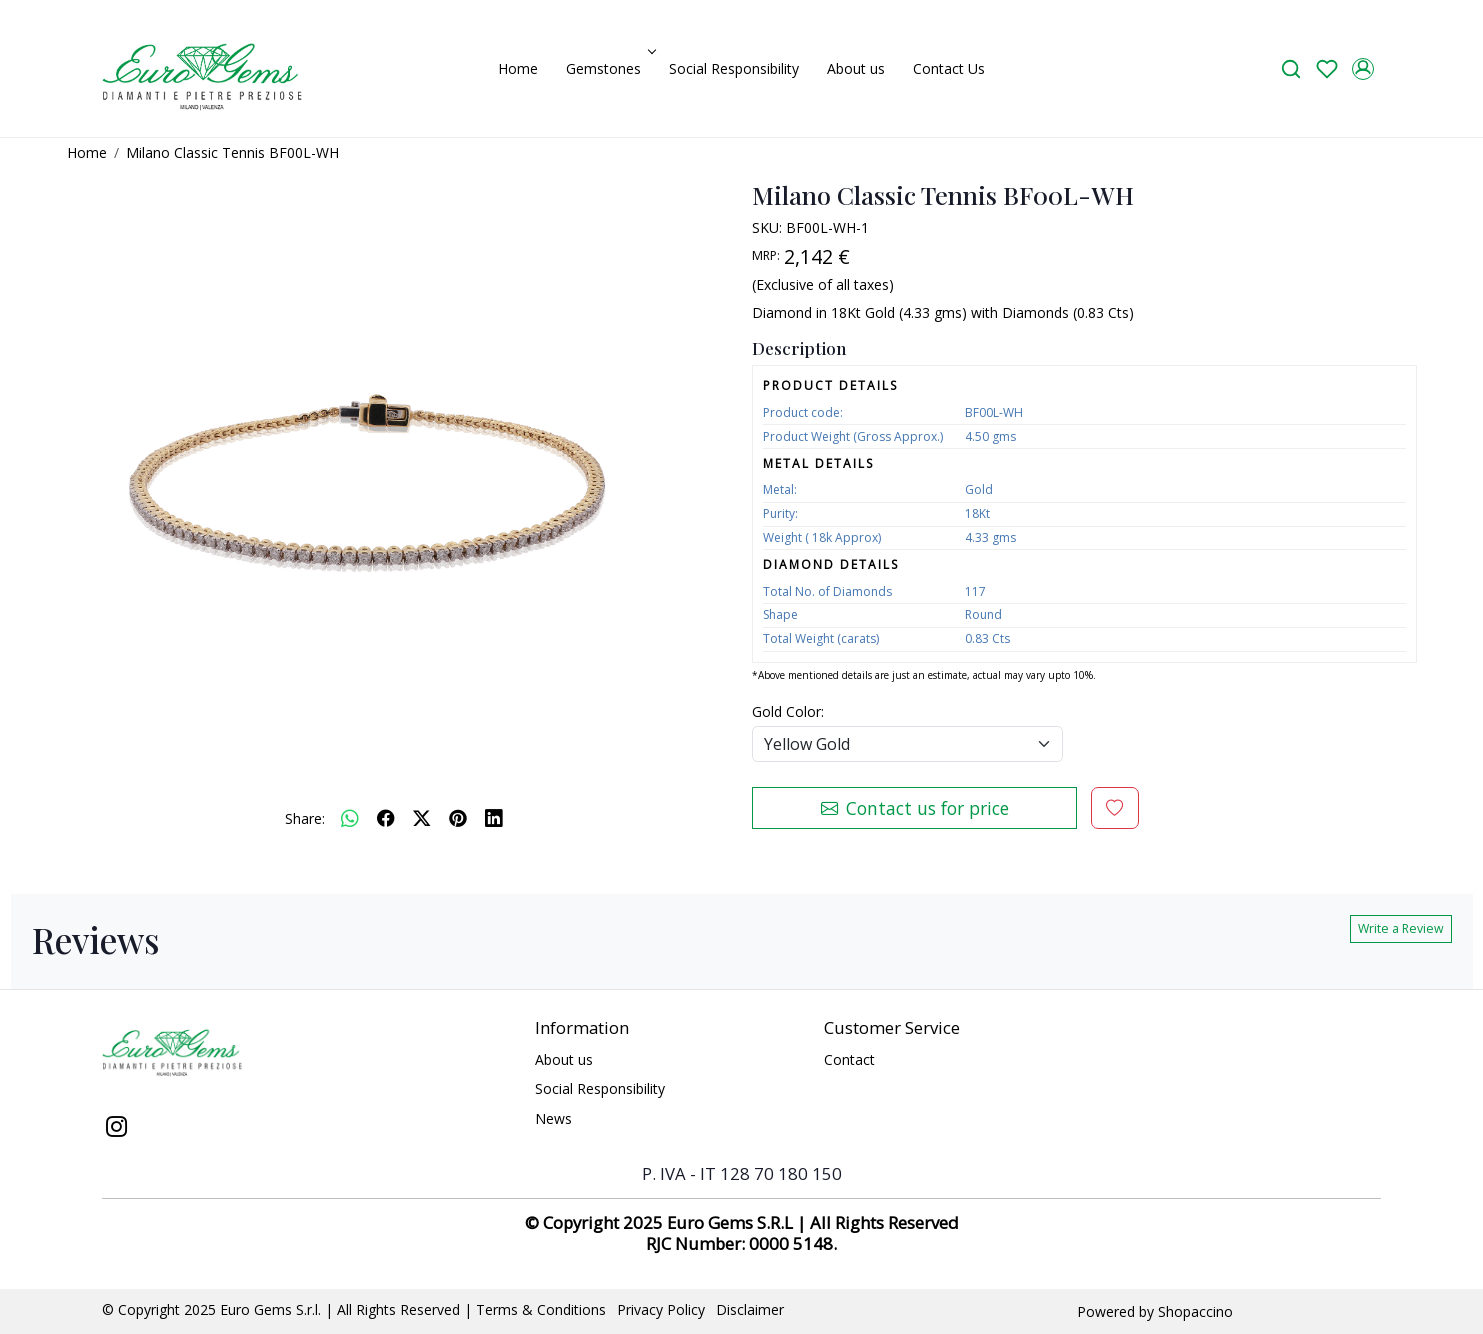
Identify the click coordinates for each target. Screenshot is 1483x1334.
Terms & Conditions (541, 1309)
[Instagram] (116, 1129)
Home (518, 68)
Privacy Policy (661, 1309)
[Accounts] (1363, 69)
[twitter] (422, 818)
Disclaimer (750, 1309)
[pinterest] (458, 818)
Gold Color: (788, 711)
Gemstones (609, 68)
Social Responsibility (734, 68)
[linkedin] (494, 818)
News (553, 1118)
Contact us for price (915, 808)
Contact (849, 1059)
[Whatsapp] (350, 818)
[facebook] (386, 818)
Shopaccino (1195, 1311)
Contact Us (949, 68)
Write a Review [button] (1401, 928)
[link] (1291, 68)
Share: (305, 818)
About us (856, 68)
